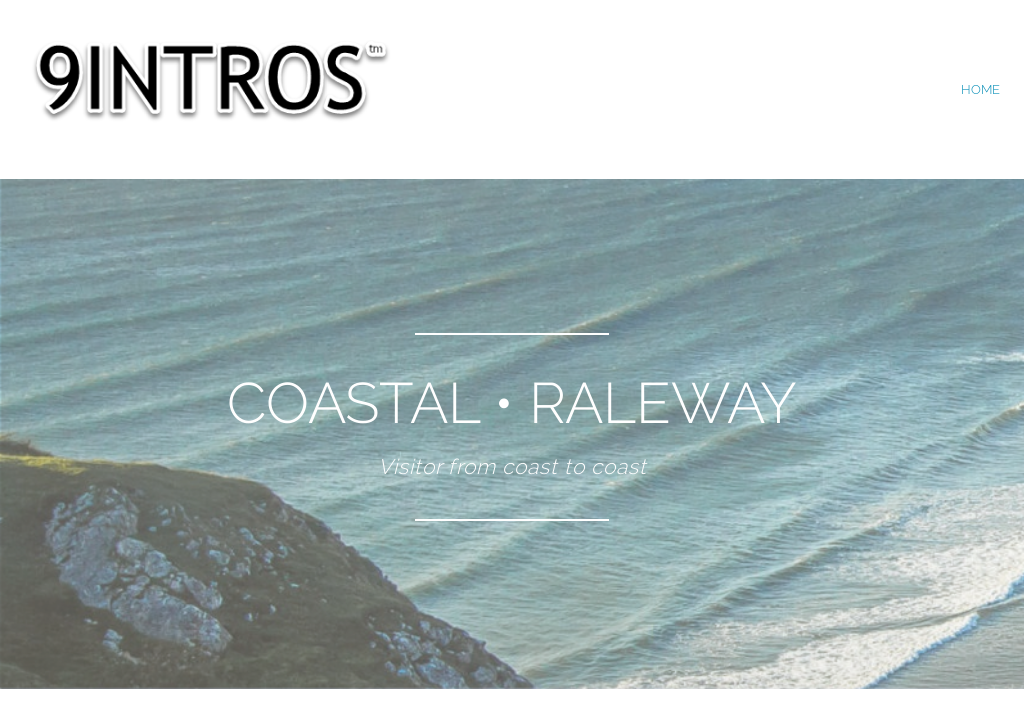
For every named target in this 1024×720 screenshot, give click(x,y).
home (980, 89)
